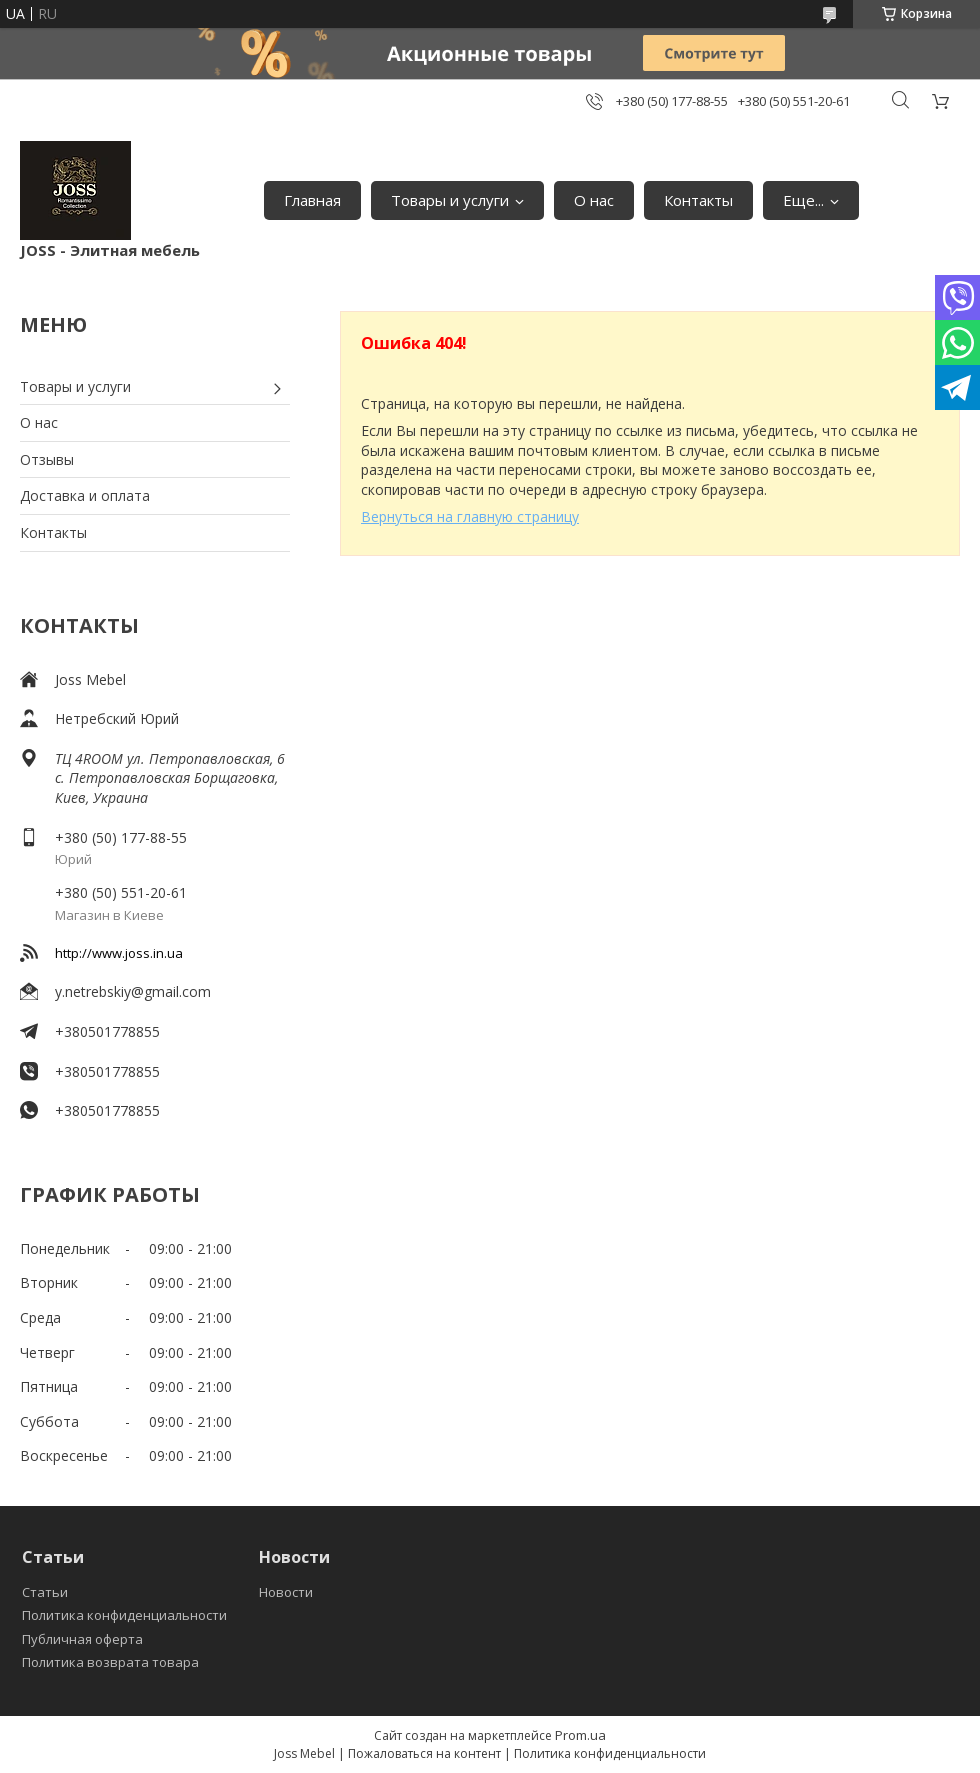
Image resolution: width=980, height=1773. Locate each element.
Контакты (698, 200)
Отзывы (47, 459)
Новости (286, 1592)
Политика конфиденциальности (124, 1615)
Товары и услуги (450, 200)
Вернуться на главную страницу (470, 516)
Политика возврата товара (110, 1662)
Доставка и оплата (85, 495)
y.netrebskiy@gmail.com (133, 991)
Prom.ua (580, 1735)
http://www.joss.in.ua (119, 953)
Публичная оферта (82, 1639)
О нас (594, 200)
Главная (312, 200)
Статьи (45, 1592)
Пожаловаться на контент (424, 1753)
